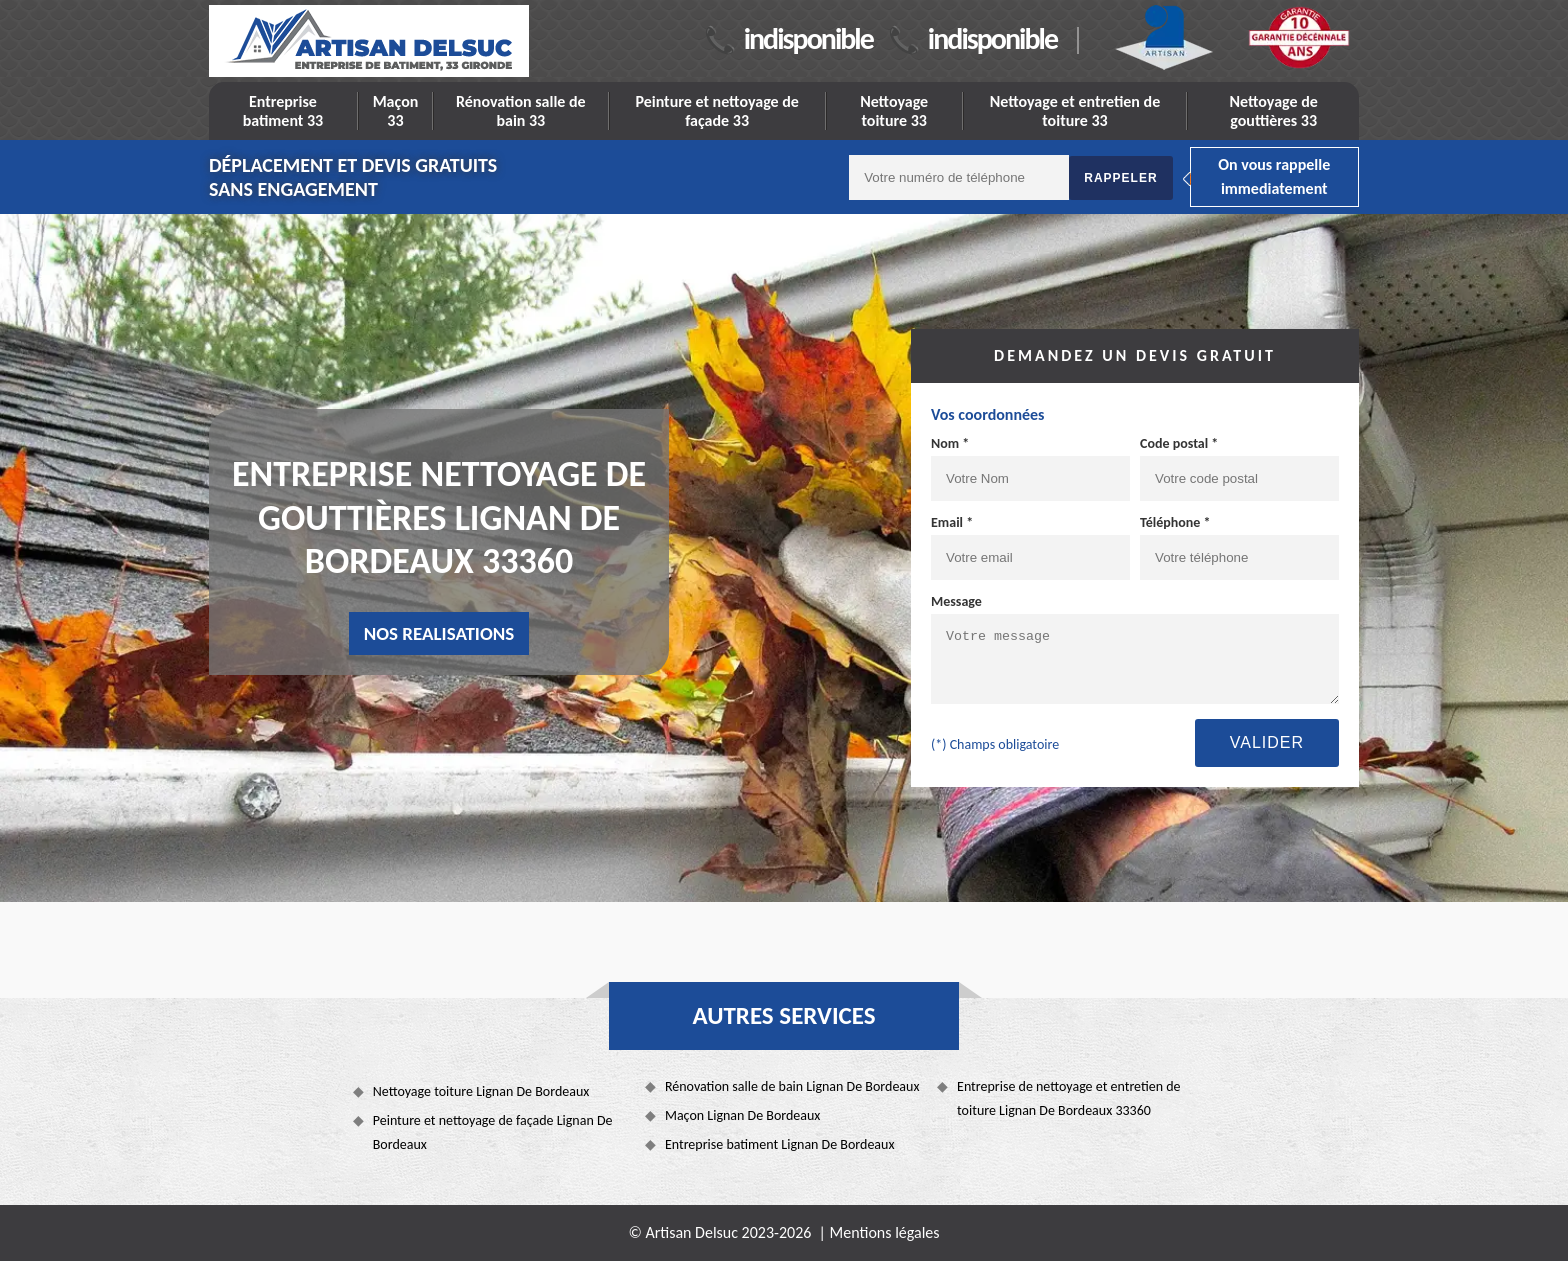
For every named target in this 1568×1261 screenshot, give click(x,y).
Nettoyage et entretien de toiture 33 (1075, 111)
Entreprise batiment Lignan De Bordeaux (780, 1144)
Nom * (950, 443)
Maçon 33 (396, 111)
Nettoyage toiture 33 (894, 111)
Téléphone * (1175, 522)
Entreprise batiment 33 (283, 111)
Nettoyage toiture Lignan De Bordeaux (481, 1091)
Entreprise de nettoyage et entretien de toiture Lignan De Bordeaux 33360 (1069, 1098)
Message (956, 601)
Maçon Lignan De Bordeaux (743, 1115)
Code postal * (1179, 443)
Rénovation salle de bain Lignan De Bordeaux (792, 1086)
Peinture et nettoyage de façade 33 (716, 111)
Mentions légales (885, 1232)
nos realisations (439, 633)
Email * (952, 522)
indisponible (808, 38)
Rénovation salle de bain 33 (521, 111)
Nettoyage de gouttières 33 (1274, 111)
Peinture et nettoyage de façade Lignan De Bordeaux (493, 1132)
